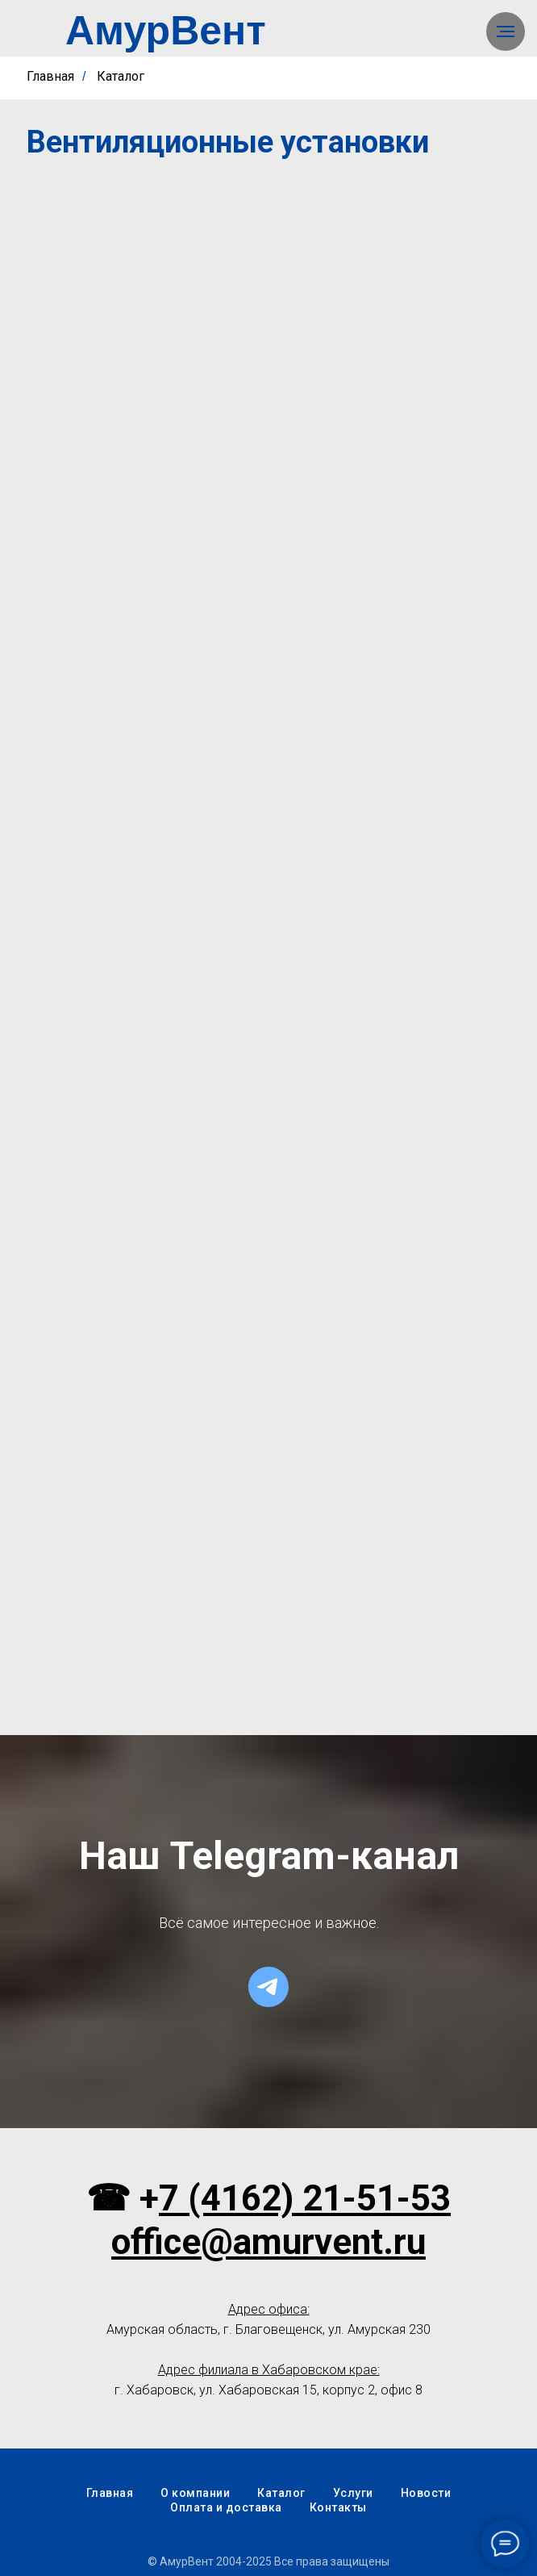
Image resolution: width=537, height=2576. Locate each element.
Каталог (120, 76)
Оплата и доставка (226, 2507)
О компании (195, 2492)
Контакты (338, 2507)
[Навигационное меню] (505, 31)
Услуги (353, 2492)
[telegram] (268, 1987)
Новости (426, 2492)
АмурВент (165, 30)
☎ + (122, 2198)
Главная (50, 76)
